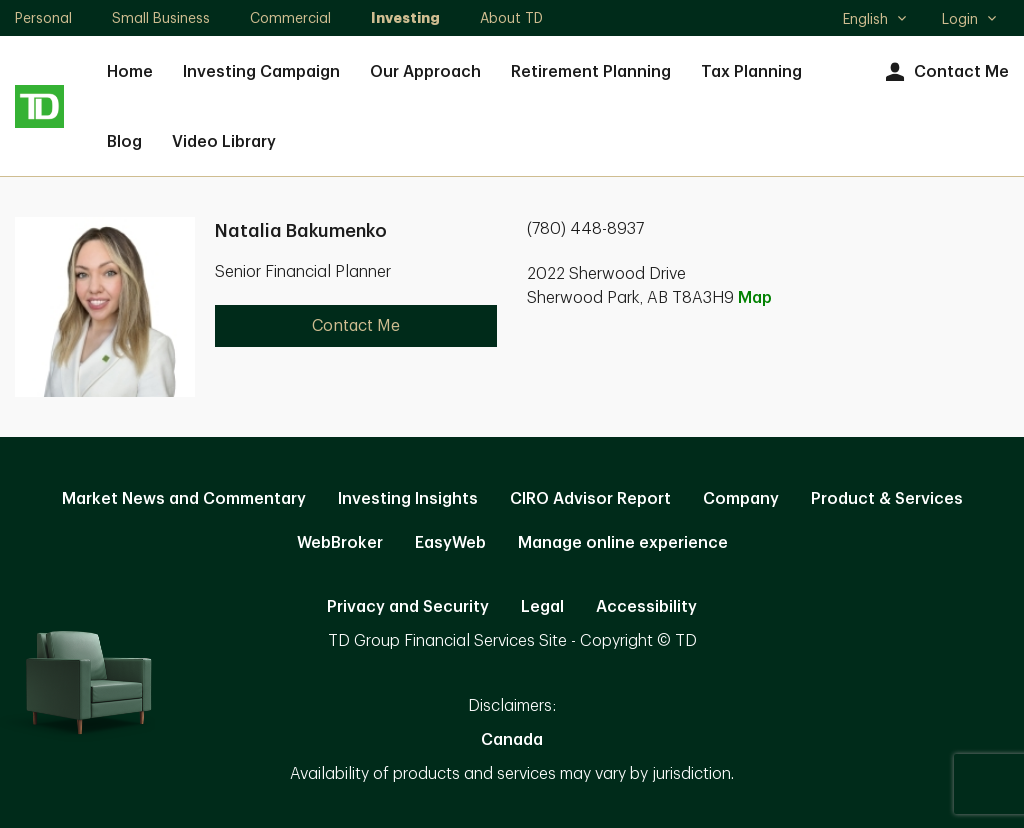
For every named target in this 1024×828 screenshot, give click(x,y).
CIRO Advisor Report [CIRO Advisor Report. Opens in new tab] (590, 499)
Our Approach (425, 72)
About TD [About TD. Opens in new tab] (511, 18)
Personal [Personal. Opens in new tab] (43, 18)
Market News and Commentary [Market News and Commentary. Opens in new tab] (184, 499)
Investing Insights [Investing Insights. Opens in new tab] (408, 499)
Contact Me (944, 72)
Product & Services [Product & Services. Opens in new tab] (887, 499)
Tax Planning (751, 72)
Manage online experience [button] (623, 543)
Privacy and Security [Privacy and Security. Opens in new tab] (408, 607)
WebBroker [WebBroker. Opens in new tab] (340, 543)
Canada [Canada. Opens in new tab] (512, 740)
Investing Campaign (261, 72)
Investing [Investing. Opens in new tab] (405, 18)
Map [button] (755, 298)
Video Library (224, 142)
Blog (124, 142)
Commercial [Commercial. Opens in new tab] (290, 18)
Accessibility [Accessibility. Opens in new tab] (646, 607)
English (875, 21)
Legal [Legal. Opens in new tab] (542, 607)
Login (970, 19)
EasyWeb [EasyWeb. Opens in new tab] (450, 543)
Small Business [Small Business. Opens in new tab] (161, 18)
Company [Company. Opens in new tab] (741, 499)
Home (130, 72)
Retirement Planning (591, 72)
